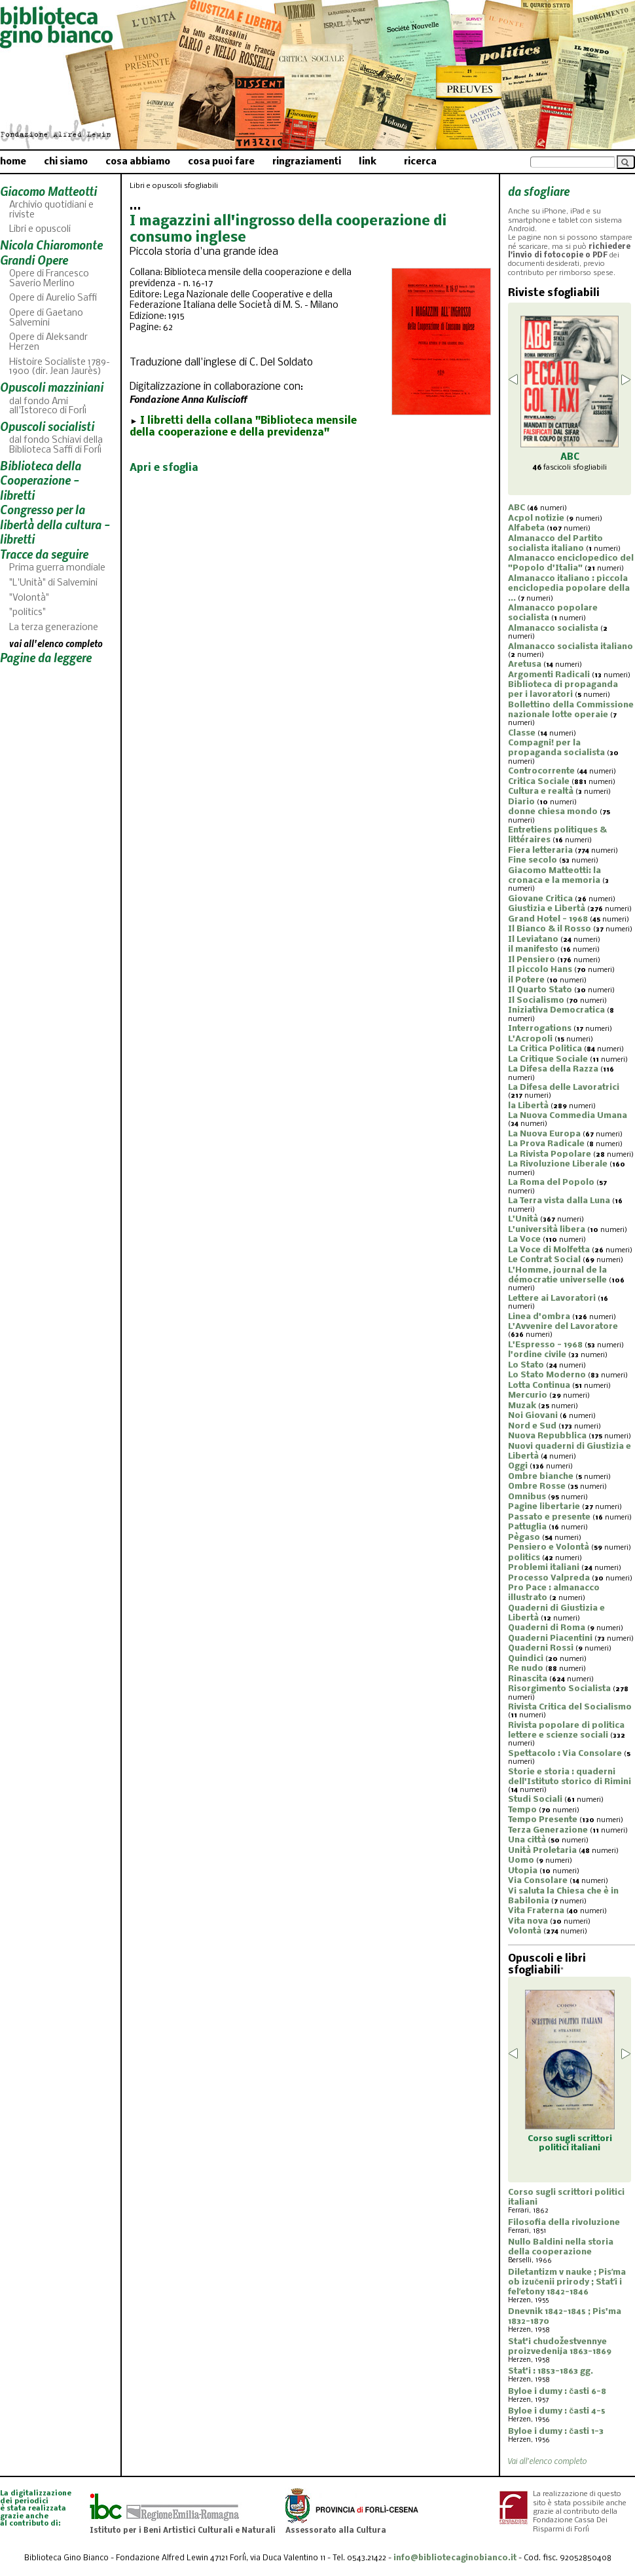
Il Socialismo (536, 1000)
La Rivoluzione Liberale (558, 1164)
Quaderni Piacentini (550, 1638)
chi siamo (66, 162)
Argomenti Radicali (549, 675)
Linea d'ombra (539, 1317)
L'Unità (523, 1219)
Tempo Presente (542, 1820)
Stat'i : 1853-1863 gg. (550, 2371)
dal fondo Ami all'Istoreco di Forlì (47, 407)
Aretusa (524, 664)
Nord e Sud (532, 1426)
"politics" (27, 613)
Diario (521, 802)
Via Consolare (538, 1880)
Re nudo (525, 1668)
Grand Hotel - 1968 (548, 919)
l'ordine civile (537, 1355)
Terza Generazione (548, 1830)
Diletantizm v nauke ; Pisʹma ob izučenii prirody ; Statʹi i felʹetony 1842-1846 (567, 2282)
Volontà (524, 1931)
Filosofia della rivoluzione (564, 2222)
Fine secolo (532, 860)
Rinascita (527, 1679)
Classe (521, 733)
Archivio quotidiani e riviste (51, 210)
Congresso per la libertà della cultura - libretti (55, 524)
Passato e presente (549, 1517)
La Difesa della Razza (553, 1069)
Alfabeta (526, 528)
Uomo (521, 1860)
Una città (527, 1840)
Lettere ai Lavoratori (552, 1298)
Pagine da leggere (46, 657)
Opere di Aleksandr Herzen (48, 342)
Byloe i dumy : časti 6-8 (557, 2391)
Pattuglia (527, 1527)
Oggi (518, 1466)
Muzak (522, 1406)
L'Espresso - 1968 (545, 1345)
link (367, 162)
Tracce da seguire (44, 553)
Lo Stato (526, 1365)
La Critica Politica (545, 1049)
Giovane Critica (540, 899)
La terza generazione (53, 628)
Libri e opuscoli (40, 229)
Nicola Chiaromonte (51, 244)
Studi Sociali (535, 1799)
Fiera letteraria (540, 850)
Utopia (522, 1871)
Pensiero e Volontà (548, 1547)
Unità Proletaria (542, 1850)
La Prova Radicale (546, 1144)
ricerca (420, 162)
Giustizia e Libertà (546, 909)
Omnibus (527, 1497)
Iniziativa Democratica (556, 1010)
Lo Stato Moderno (547, 1375)
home (13, 162)
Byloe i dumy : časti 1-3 (556, 2431)
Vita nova (528, 1921)
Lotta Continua (539, 1385)
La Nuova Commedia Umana (567, 1115)
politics (524, 1558)
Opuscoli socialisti (47, 426)
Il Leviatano (533, 939)
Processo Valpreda (549, 1578)
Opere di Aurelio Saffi (53, 298)
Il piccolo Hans (540, 969)
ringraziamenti (306, 162)
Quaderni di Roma (546, 1628)
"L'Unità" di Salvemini (53, 583)
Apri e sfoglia (164, 468)
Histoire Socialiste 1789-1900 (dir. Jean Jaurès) (59, 367)
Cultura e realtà (540, 791)
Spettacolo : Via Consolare (565, 1753)
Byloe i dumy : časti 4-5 (557, 2411)
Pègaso (524, 1537)
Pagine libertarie (544, 1507)
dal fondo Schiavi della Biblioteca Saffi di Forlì (56, 445)
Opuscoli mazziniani (51, 386)
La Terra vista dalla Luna (559, 1201)
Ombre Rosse (537, 1486)
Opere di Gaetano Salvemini (46, 318)
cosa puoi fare (221, 162)
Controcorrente (541, 771)
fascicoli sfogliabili (569, 468)
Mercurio (527, 1395)
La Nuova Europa (544, 1134)
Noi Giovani (533, 1415)
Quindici (525, 1658)
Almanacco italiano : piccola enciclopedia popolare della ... (569, 588)
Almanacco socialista (553, 628)
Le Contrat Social (544, 1260)
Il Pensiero (531, 960)
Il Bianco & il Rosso (549, 929)
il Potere (526, 980)
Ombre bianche (540, 1476)
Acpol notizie (536, 518)
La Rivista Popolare (549, 1154)
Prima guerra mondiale (57, 568)
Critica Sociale (539, 781)
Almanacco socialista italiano (570, 647)
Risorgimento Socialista (559, 1689)
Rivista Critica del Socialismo (570, 1707)
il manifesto (533, 949)
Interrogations (540, 1028)
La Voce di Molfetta (549, 1250)
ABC (516, 508)
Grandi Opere (34, 259)
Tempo (522, 1810)
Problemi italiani (543, 1567)
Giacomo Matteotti (48, 190)
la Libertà (528, 1106)
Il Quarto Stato (540, 990)
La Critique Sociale (548, 1059)
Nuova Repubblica (547, 1436)
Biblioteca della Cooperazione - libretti (40, 480)
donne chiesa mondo (553, 812)
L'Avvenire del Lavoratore (563, 1326)
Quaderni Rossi (540, 1648)
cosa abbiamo (137, 162)
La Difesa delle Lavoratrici (563, 1087)
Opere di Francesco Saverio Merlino (49, 279)
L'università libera (546, 1229)
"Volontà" (29, 598)
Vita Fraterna (536, 1911)
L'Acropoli (530, 1039)
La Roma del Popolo (551, 1182)
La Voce (524, 1239)
